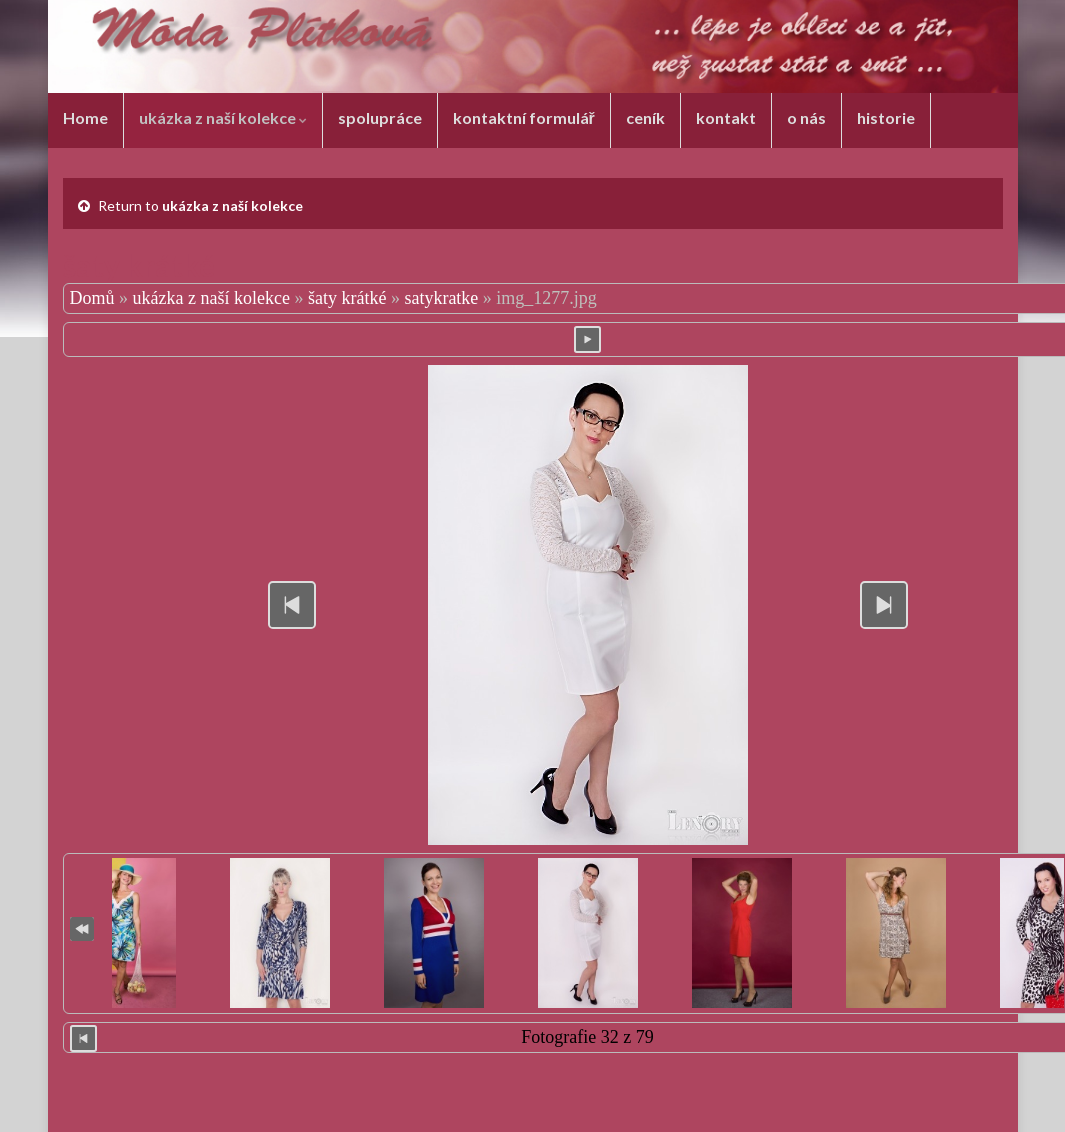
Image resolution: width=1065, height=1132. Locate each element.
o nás (806, 117)
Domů (92, 298)
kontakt (726, 117)
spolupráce (380, 117)
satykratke (441, 298)
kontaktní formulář (524, 117)
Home (85, 117)
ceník (645, 117)
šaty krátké (347, 298)
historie (886, 117)
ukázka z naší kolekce (223, 117)
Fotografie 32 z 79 (587, 1037)
